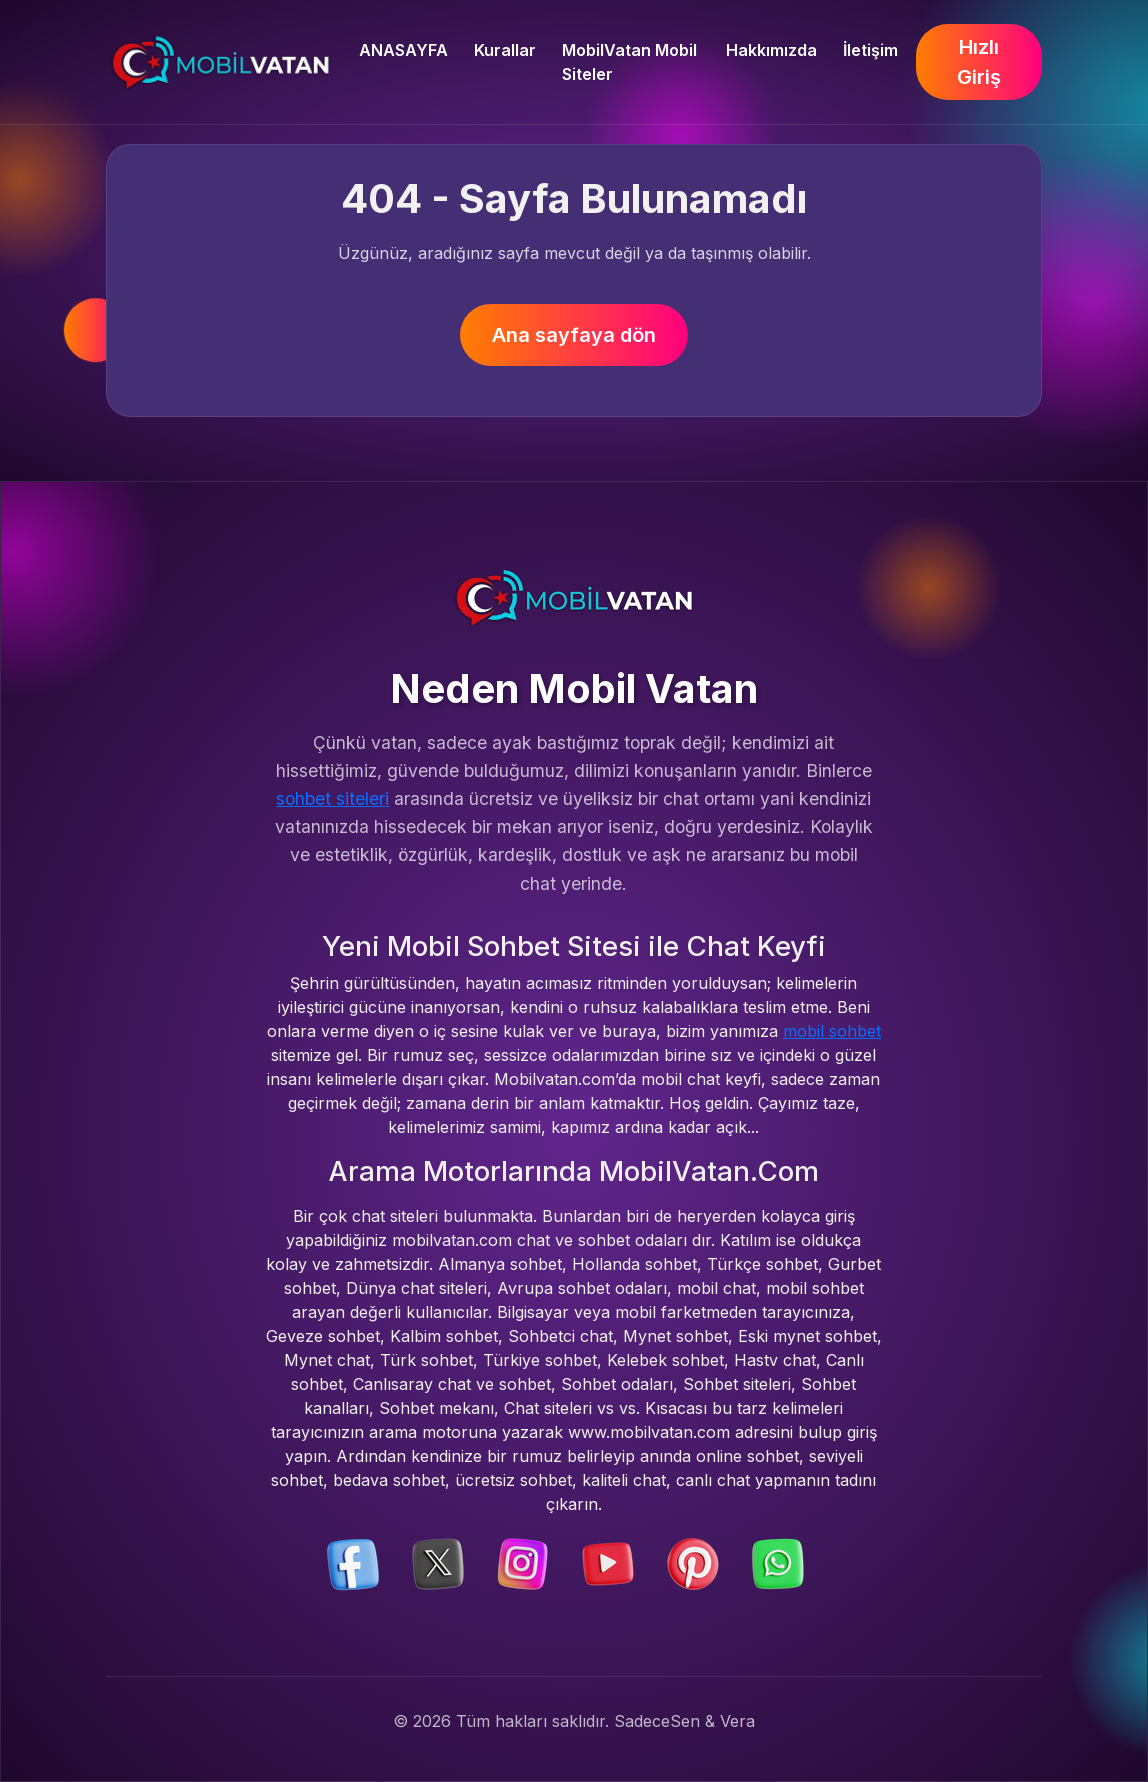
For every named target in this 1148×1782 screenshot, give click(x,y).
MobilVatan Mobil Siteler (629, 62)
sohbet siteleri (332, 798)
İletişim (870, 50)
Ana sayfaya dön (574, 335)
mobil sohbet (832, 1031)
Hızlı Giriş (979, 62)
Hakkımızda (771, 50)
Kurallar (505, 50)
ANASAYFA (403, 50)
